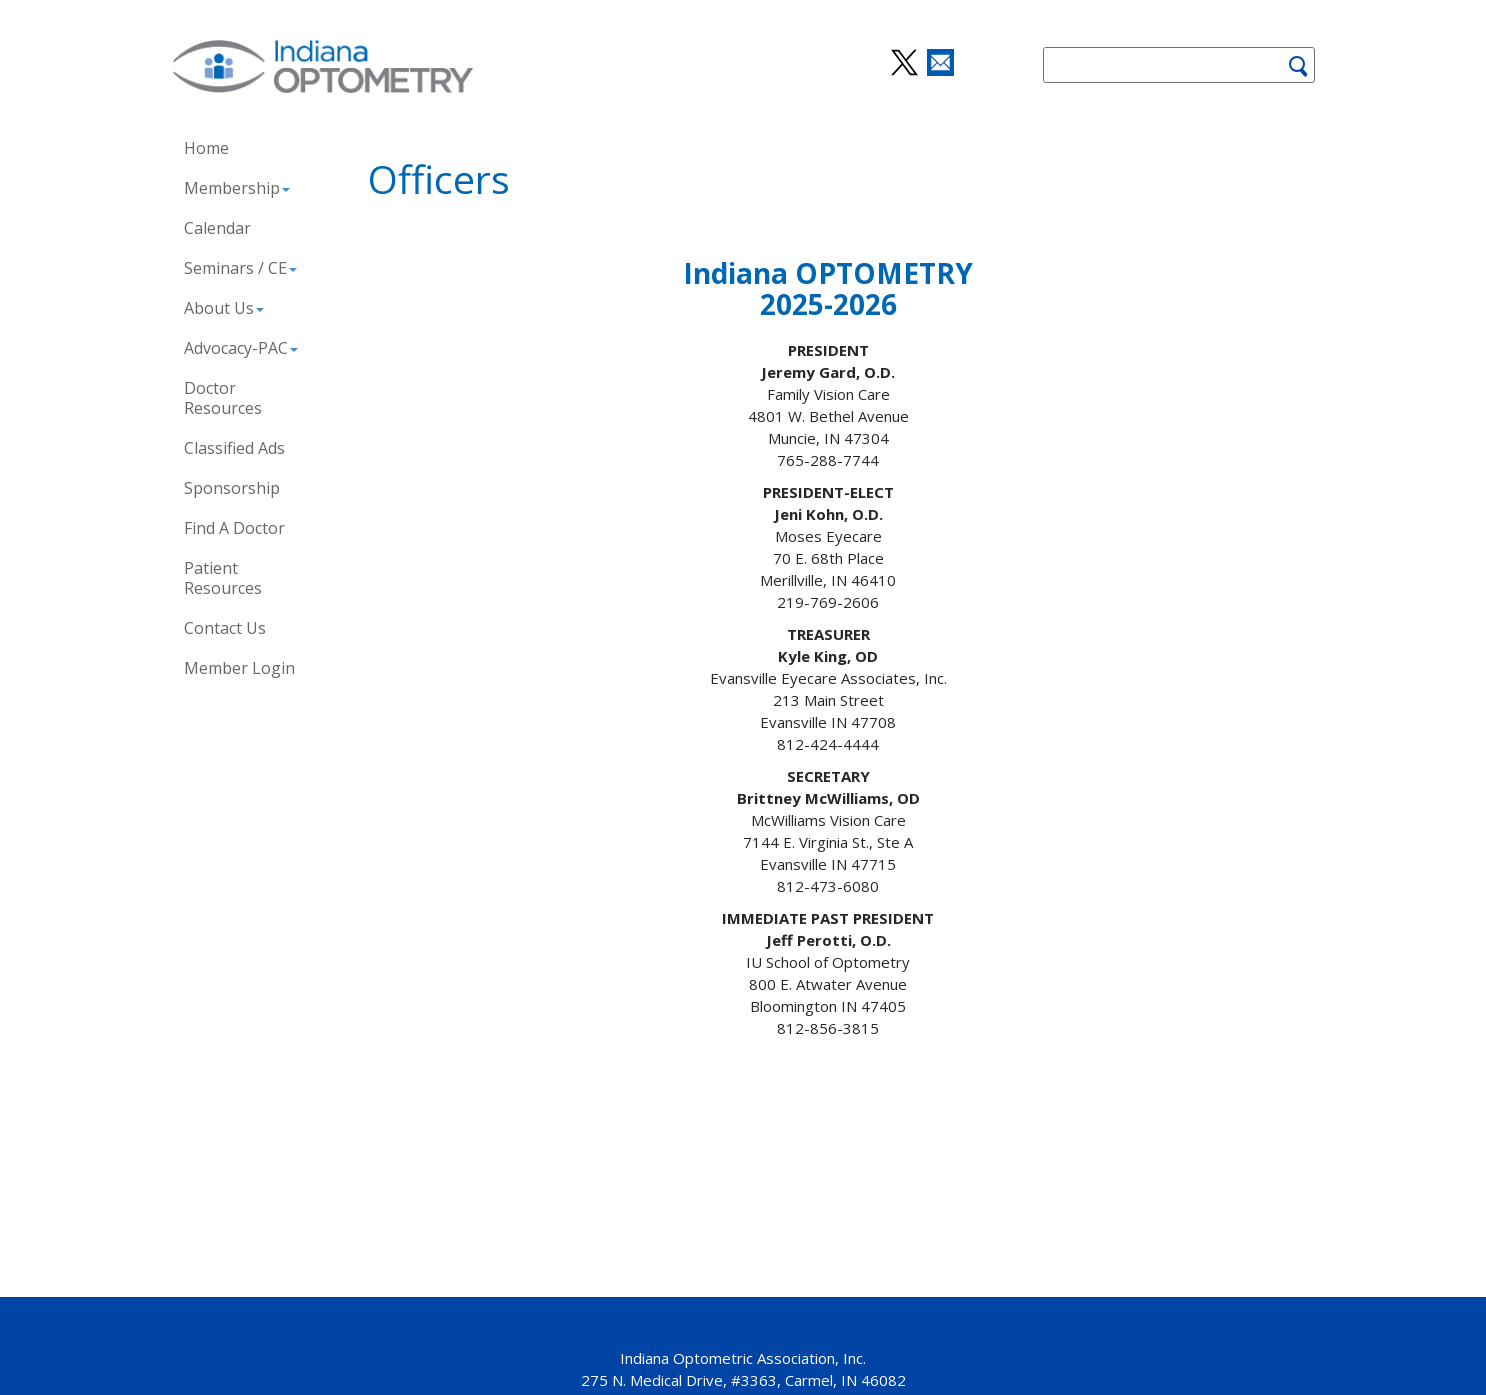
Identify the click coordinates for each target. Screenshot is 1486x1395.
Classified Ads (234, 448)
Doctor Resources (223, 398)
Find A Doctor (234, 528)
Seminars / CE (240, 268)
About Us (224, 308)
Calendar (217, 228)
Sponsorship (232, 488)
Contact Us (225, 628)
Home (206, 148)
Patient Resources (223, 578)
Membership (237, 188)
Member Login (239, 668)
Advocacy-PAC (241, 348)
